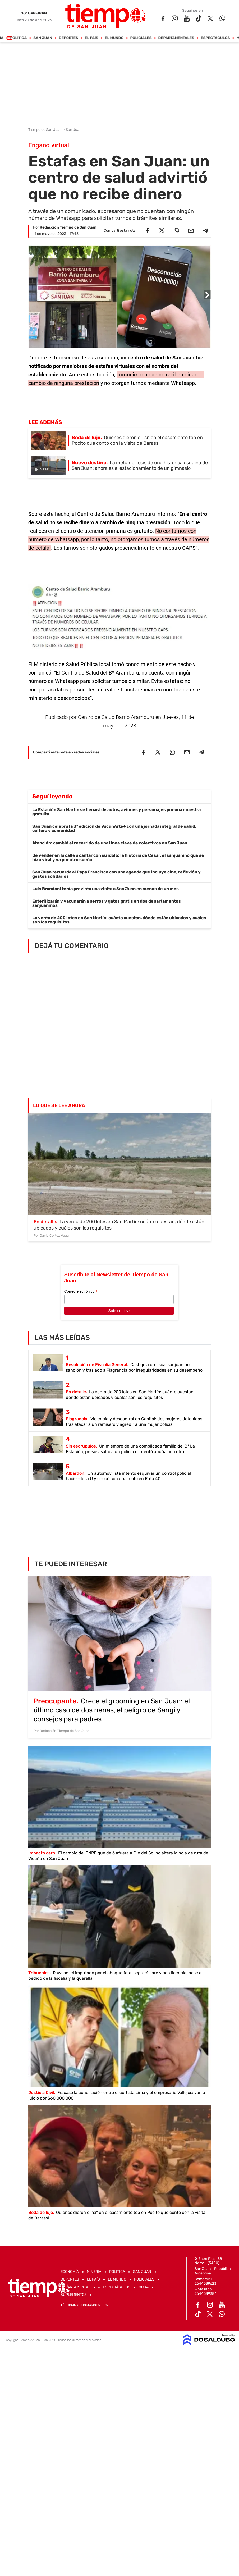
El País (91, 38)
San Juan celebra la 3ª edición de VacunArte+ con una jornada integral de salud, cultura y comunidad (114, 828)
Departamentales (176, 38)
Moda (143, 2287)
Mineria (94, 2271)
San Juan (43, 38)
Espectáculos (215, 38)
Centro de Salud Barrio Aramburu (116, 717)
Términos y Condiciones (80, 2305)
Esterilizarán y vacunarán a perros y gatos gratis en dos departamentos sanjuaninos (106, 903)
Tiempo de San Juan (45, 130)
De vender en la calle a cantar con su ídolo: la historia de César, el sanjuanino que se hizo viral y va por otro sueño (118, 857)
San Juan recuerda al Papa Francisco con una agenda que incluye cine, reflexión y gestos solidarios (116, 874)
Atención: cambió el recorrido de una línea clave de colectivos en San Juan (109, 842)
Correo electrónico (81, 1291)
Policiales (141, 38)
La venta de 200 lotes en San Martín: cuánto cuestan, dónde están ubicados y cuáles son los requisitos (119, 920)
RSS (106, 2305)
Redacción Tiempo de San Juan (68, 227)
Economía (70, 2271)
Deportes (68, 38)
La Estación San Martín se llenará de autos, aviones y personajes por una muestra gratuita (116, 811)
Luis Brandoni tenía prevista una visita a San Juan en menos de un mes (105, 888)
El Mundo (114, 38)
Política (18, 38)
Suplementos (74, 2294)
